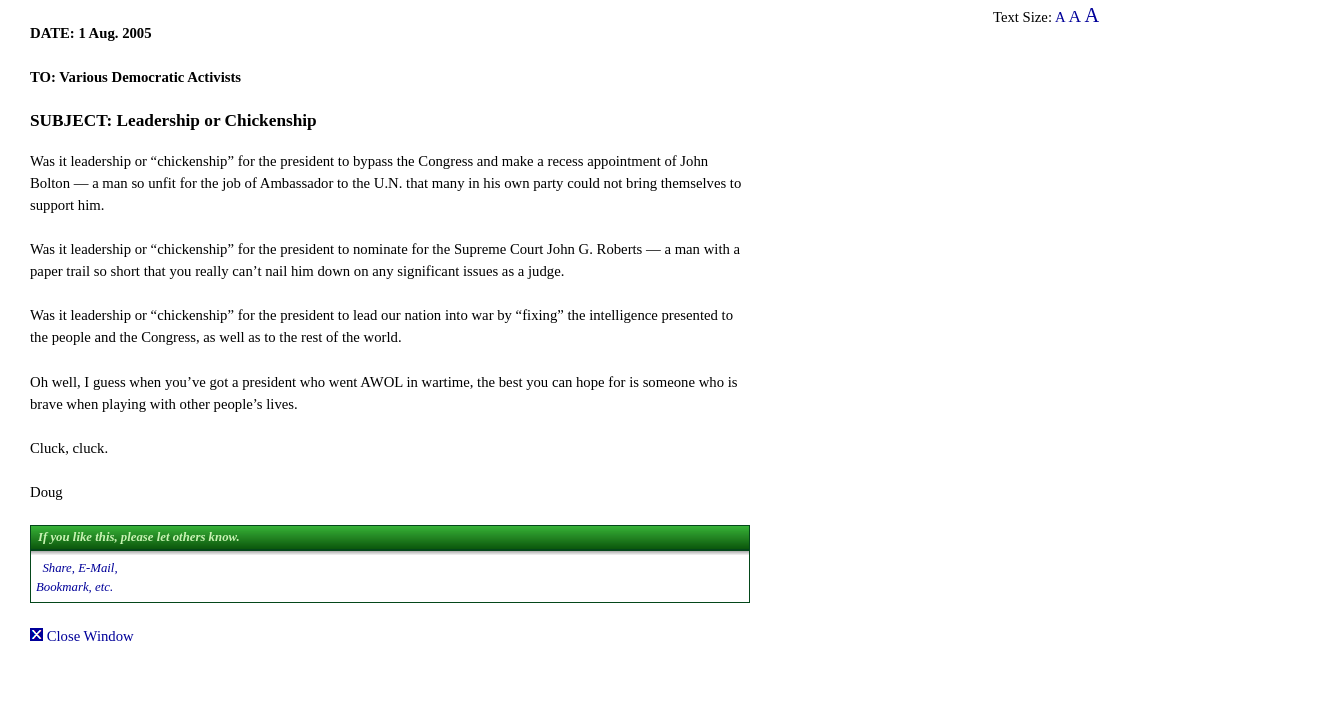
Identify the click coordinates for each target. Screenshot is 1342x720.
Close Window (82, 636)
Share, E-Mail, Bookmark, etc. (77, 577)
